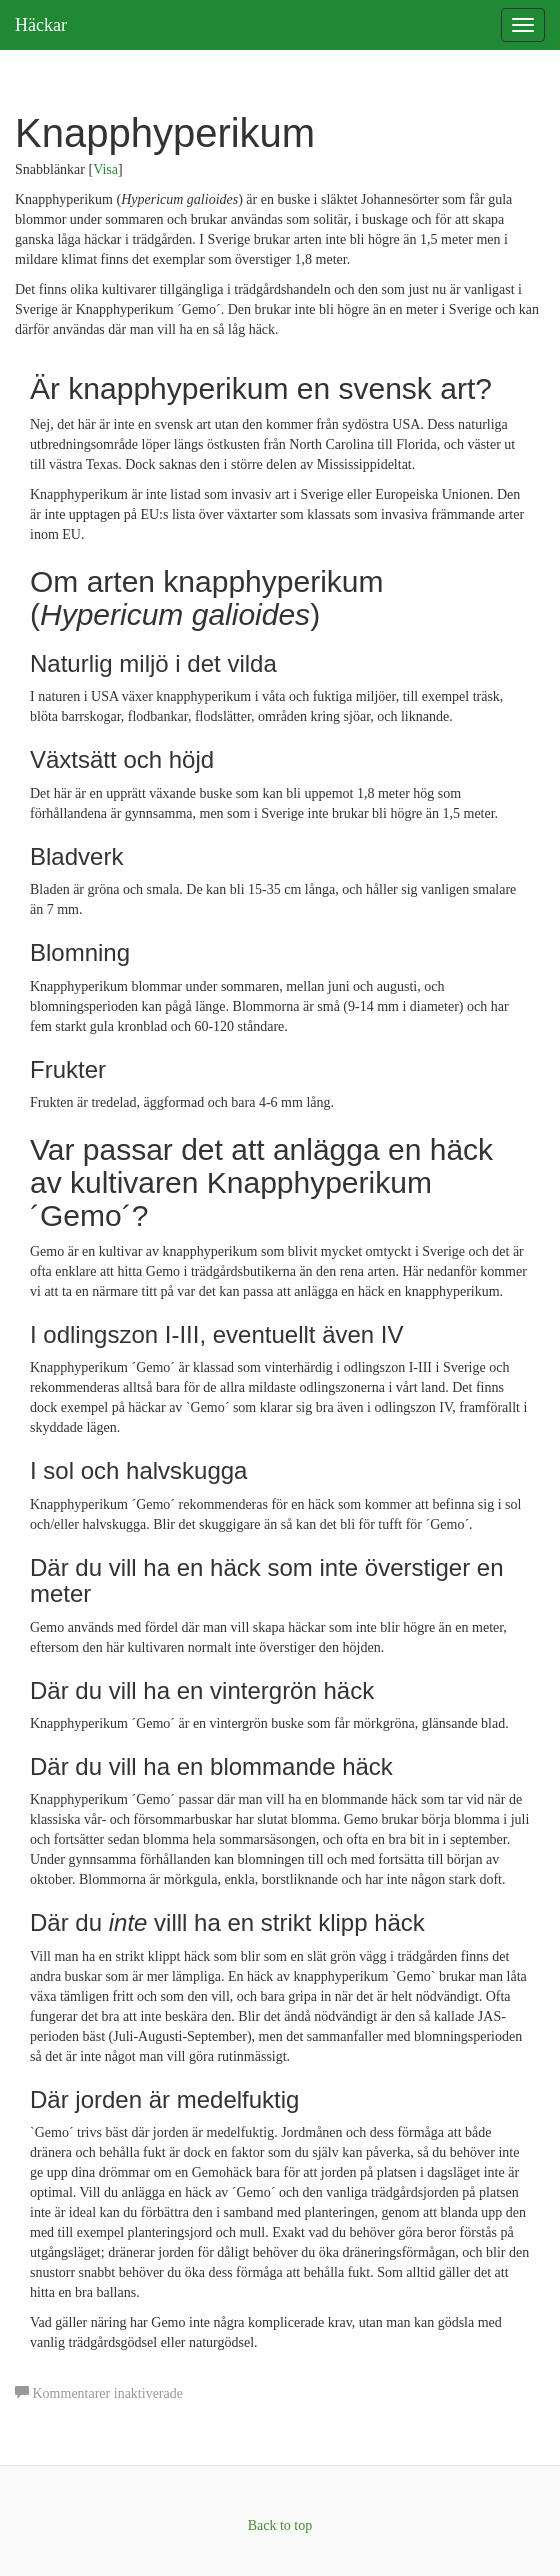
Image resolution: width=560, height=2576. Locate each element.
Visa (105, 169)
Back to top (280, 2525)
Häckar (41, 25)
